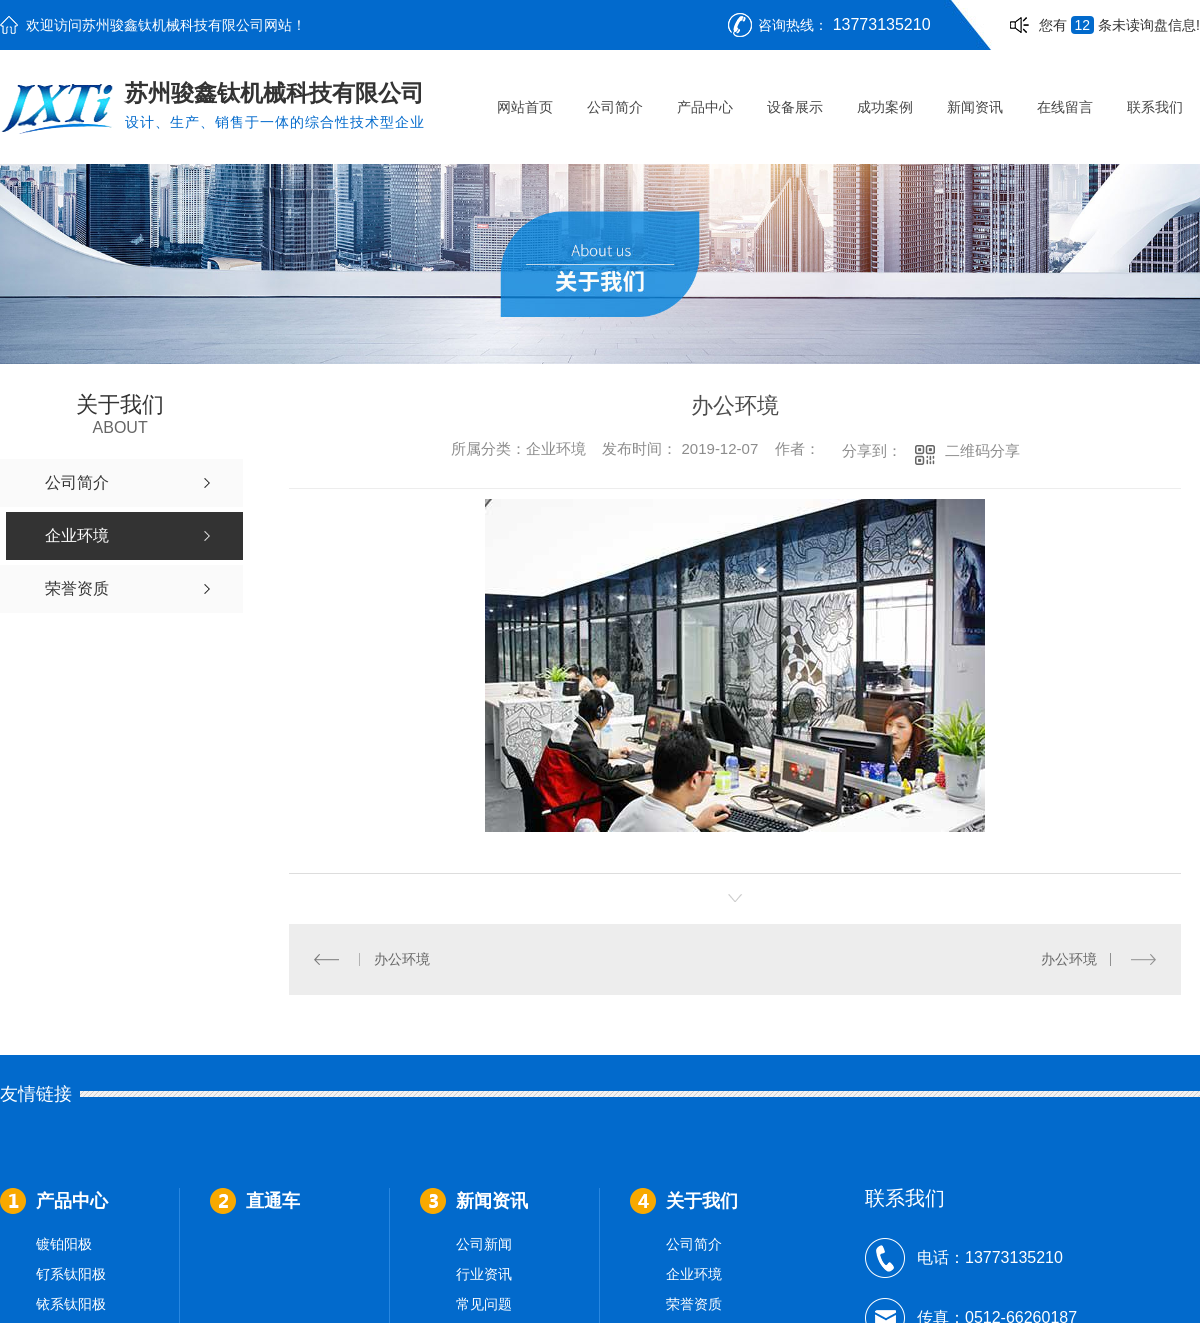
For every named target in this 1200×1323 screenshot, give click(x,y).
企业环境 (694, 1274)
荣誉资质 (694, 1304)
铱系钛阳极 (71, 1304)
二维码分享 (982, 450)
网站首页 (525, 107)
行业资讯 (484, 1274)
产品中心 (705, 107)
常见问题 (484, 1304)
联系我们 (1155, 107)
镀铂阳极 (64, 1244)
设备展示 (795, 107)
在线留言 (1065, 107)
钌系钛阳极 (71, 1274)
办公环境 (401, 959)
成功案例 (885, 107)
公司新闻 (484, 1244)
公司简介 (615, 107)
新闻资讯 (975, 107)
